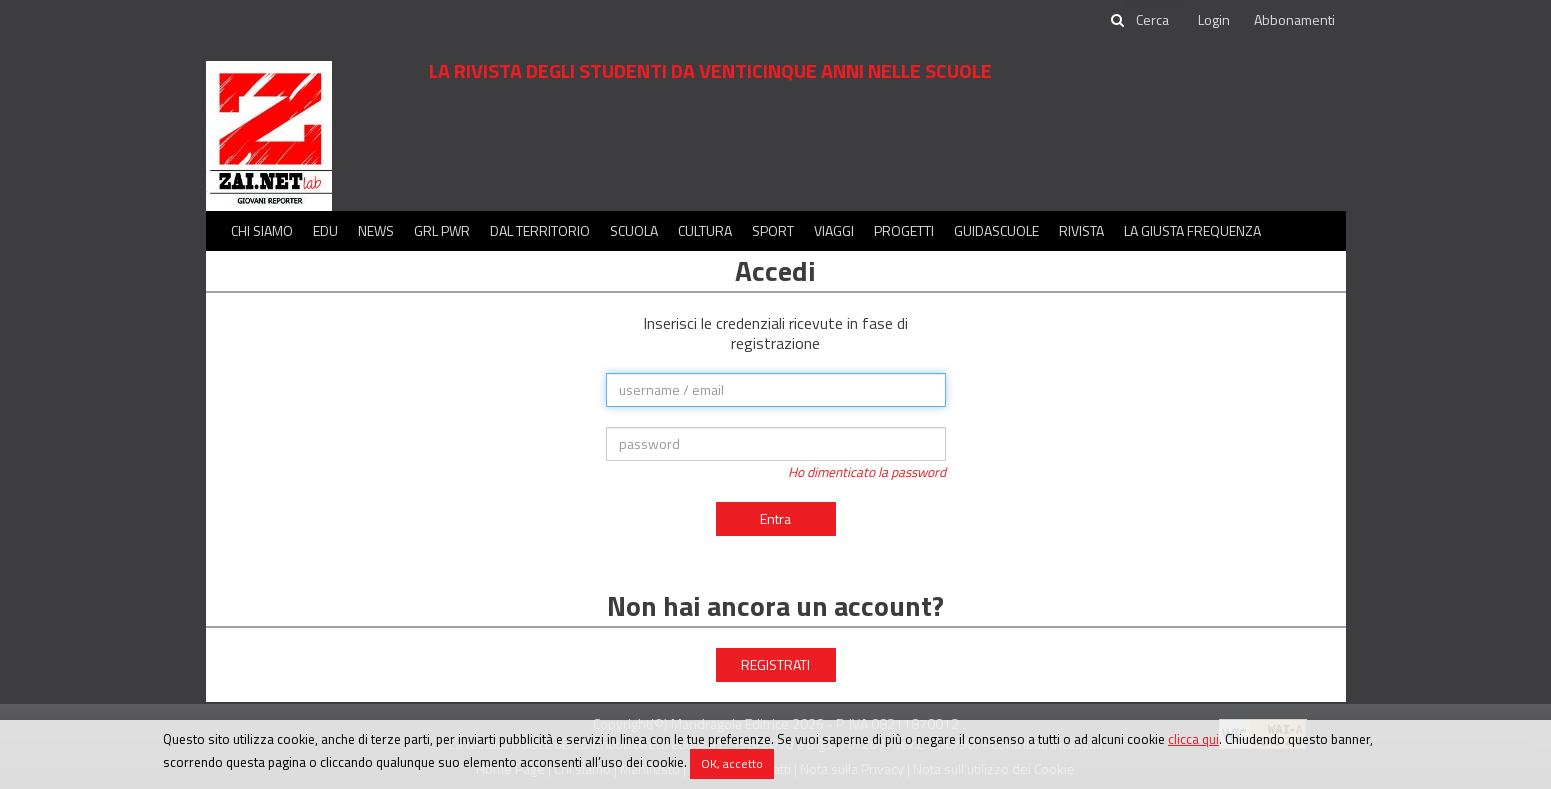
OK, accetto (732, 763)
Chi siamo (262, 230)
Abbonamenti (1294, 19)
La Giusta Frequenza (1192, 230)
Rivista (1081, 230)
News (376, 230)
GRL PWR (442, 230)
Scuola (634, 230)
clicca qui (1193, 739)
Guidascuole (996, 230)
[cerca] (1154, 20)
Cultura (705, 230)
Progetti (904, 230)
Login (1214, 19)
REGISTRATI (775, 664)
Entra (775, 518)
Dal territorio (540, 230)
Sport (773, 230)
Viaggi (834, 230)
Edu (325, 230)
